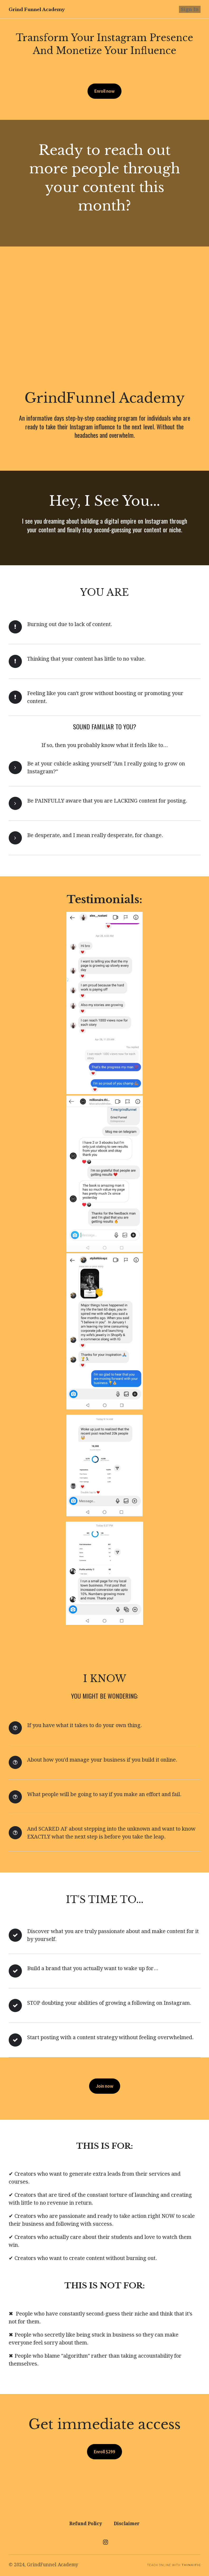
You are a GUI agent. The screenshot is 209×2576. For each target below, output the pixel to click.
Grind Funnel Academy (38, 9)
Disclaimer (127, 2522)
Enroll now (104, 91)
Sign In (192, 9)
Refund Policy (85, 2522)
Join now (104, 2086)
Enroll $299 (104, 2453)
